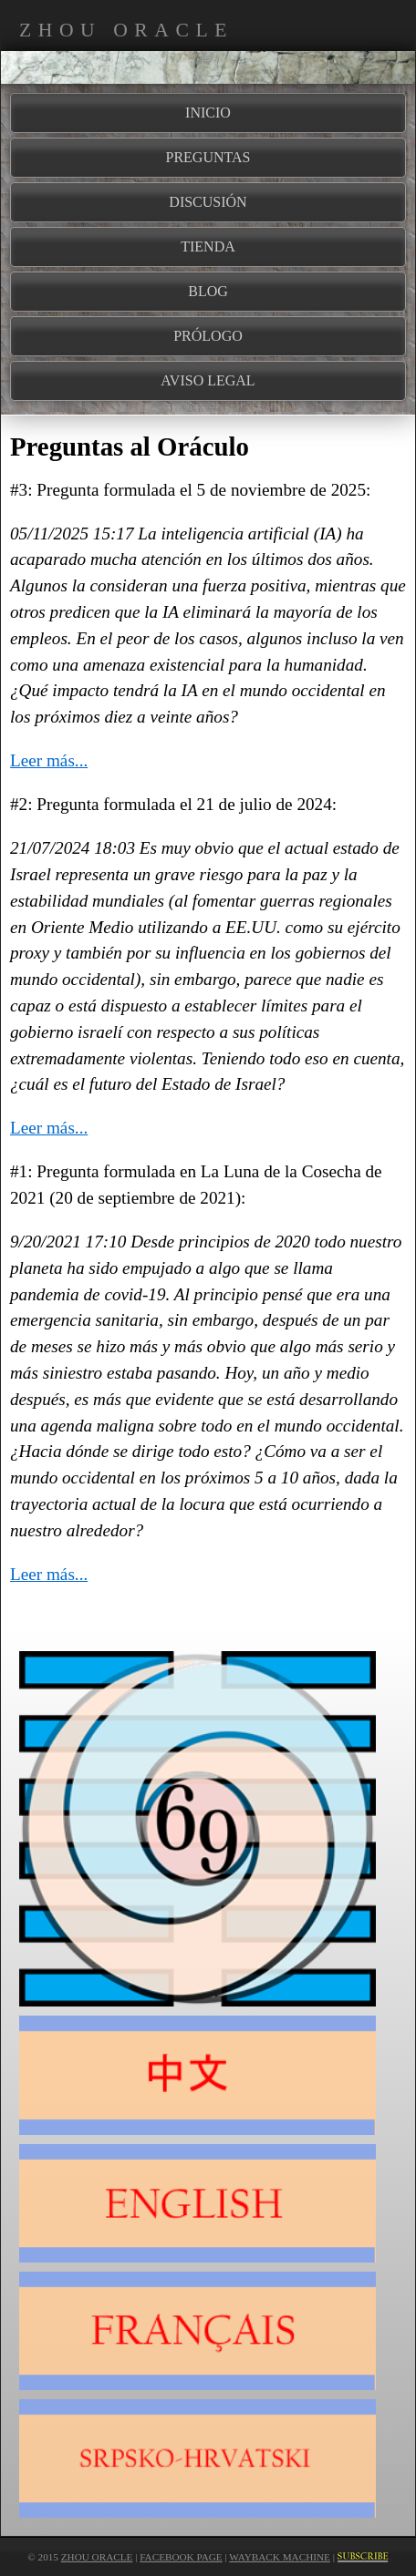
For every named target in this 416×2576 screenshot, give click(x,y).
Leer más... (49, 760)
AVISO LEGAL (208, 380)
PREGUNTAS (208, 157)
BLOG (208, 291)
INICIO (208, 112)
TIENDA (208, 246)
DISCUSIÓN (207, 202)
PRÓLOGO (208, 336)
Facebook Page (181, 2556)
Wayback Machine (279, 2556)
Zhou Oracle (97, 2556)
